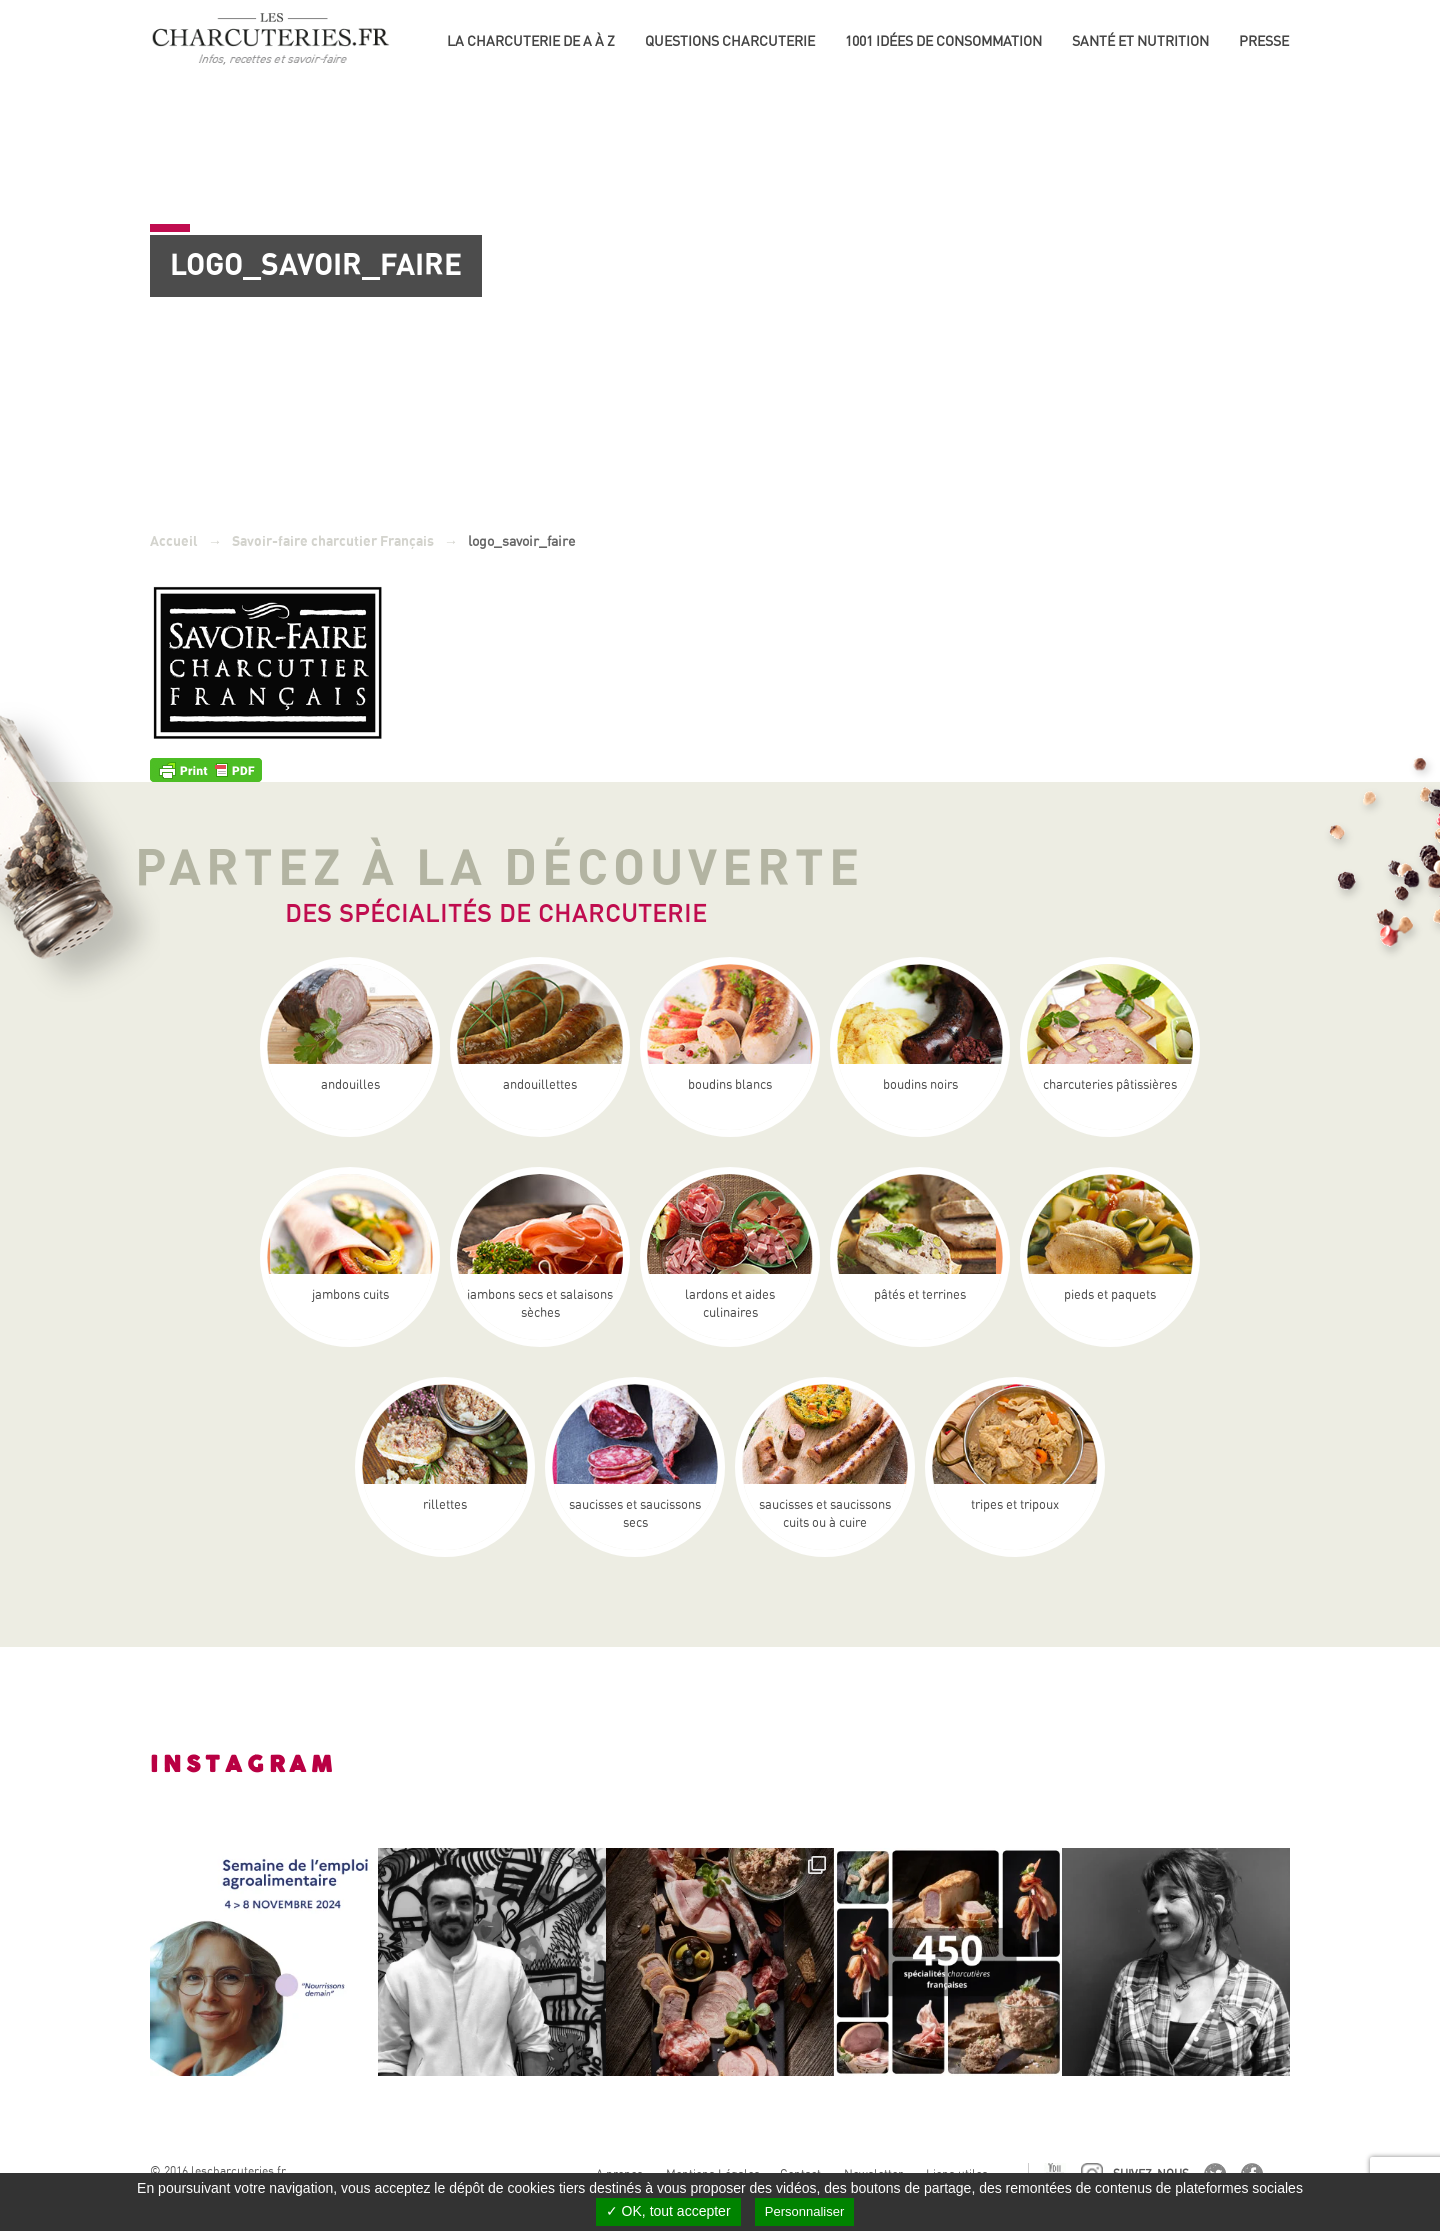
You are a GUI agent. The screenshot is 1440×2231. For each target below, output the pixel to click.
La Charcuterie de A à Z (531, 41)
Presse (1264, 41)
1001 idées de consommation (943, 41)
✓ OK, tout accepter (668, 2211)
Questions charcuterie (730, 41)
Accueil (174, 541)
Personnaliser (805, 2211)
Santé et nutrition (1140, 41)
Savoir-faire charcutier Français (333, 541)
